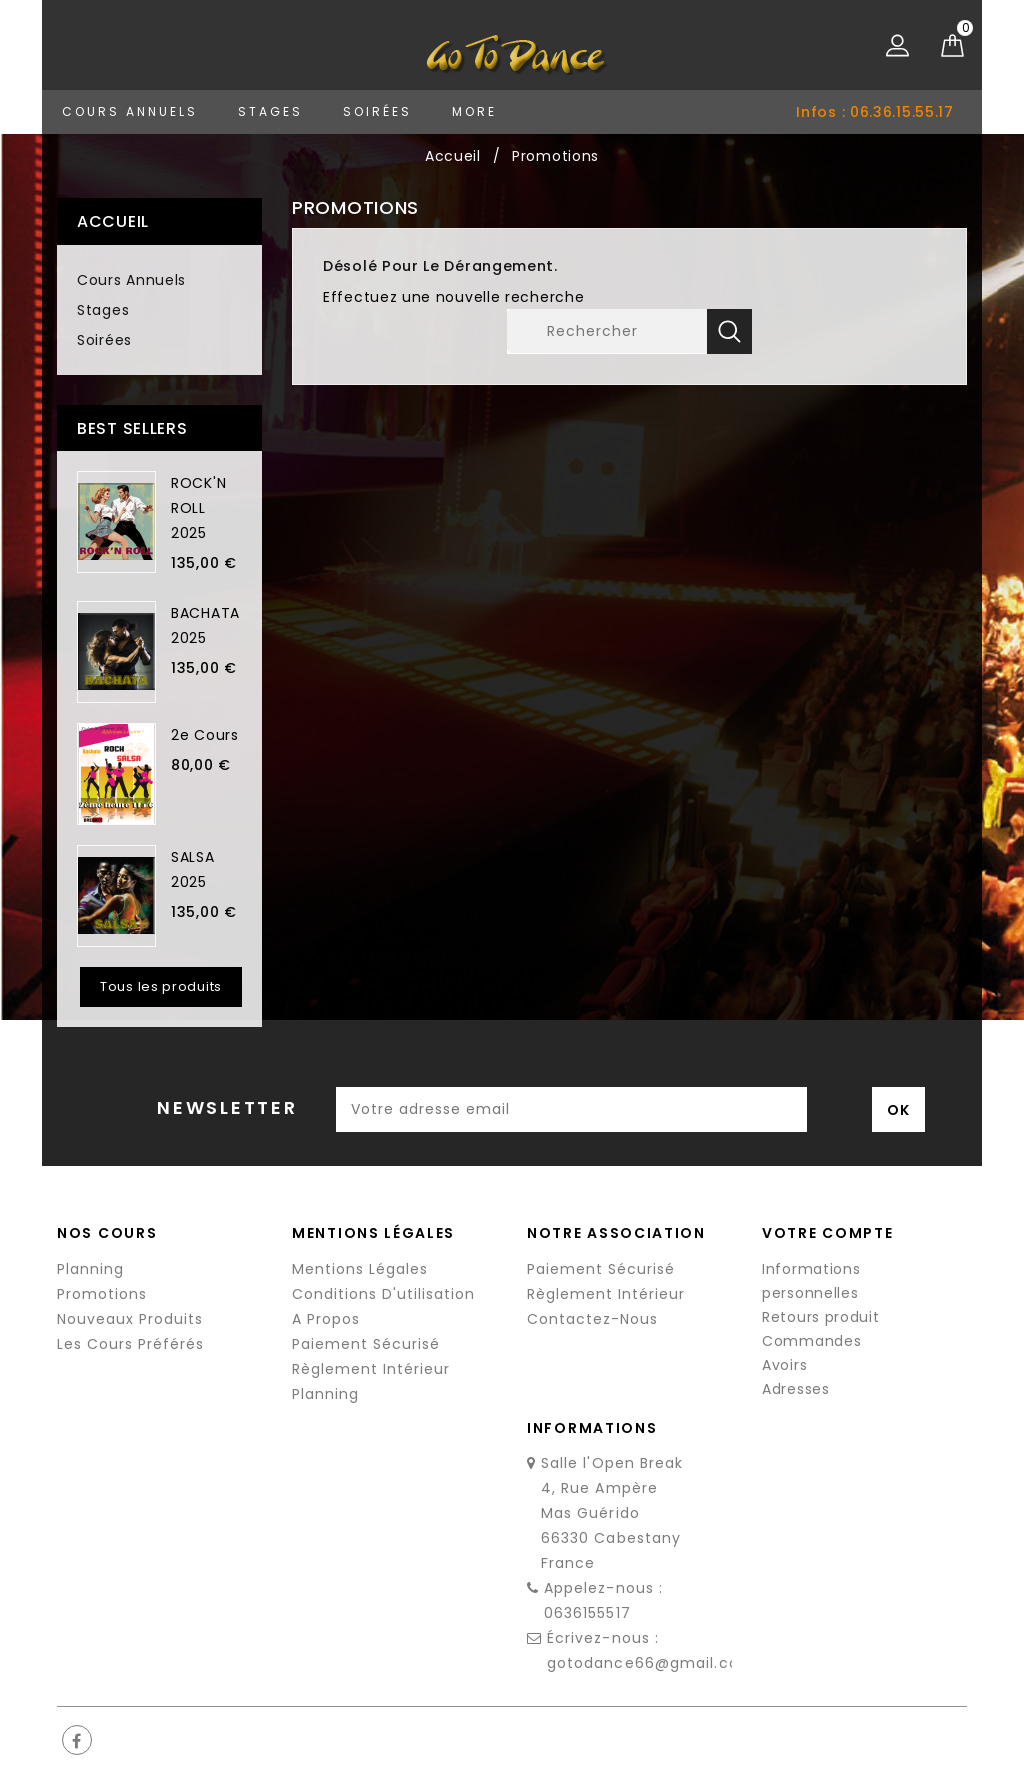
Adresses (796, 1389)
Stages (270, 111)
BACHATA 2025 (205, 625)
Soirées (377, 111)
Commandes (811, 1341)
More (474, 111)
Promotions (102, 1294)
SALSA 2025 (193, 869)
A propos (326, 1319)
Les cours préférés (130, 1344)
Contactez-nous (592, 1319)
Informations (592, 1428)
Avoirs (784, 1365)
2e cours (205, 735)
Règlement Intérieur (371, 1369)
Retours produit (821, 1317)
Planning (90, 1269)
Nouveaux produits (130, 1319)
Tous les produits (161, 986)
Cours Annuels (130, 111)
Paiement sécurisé (366, 1344)
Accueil (113, 221)
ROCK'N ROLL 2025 (198, 508)
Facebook (77, 1740)
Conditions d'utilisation (383, 1294)
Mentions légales (360, 1269)
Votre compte (827, 1233)
